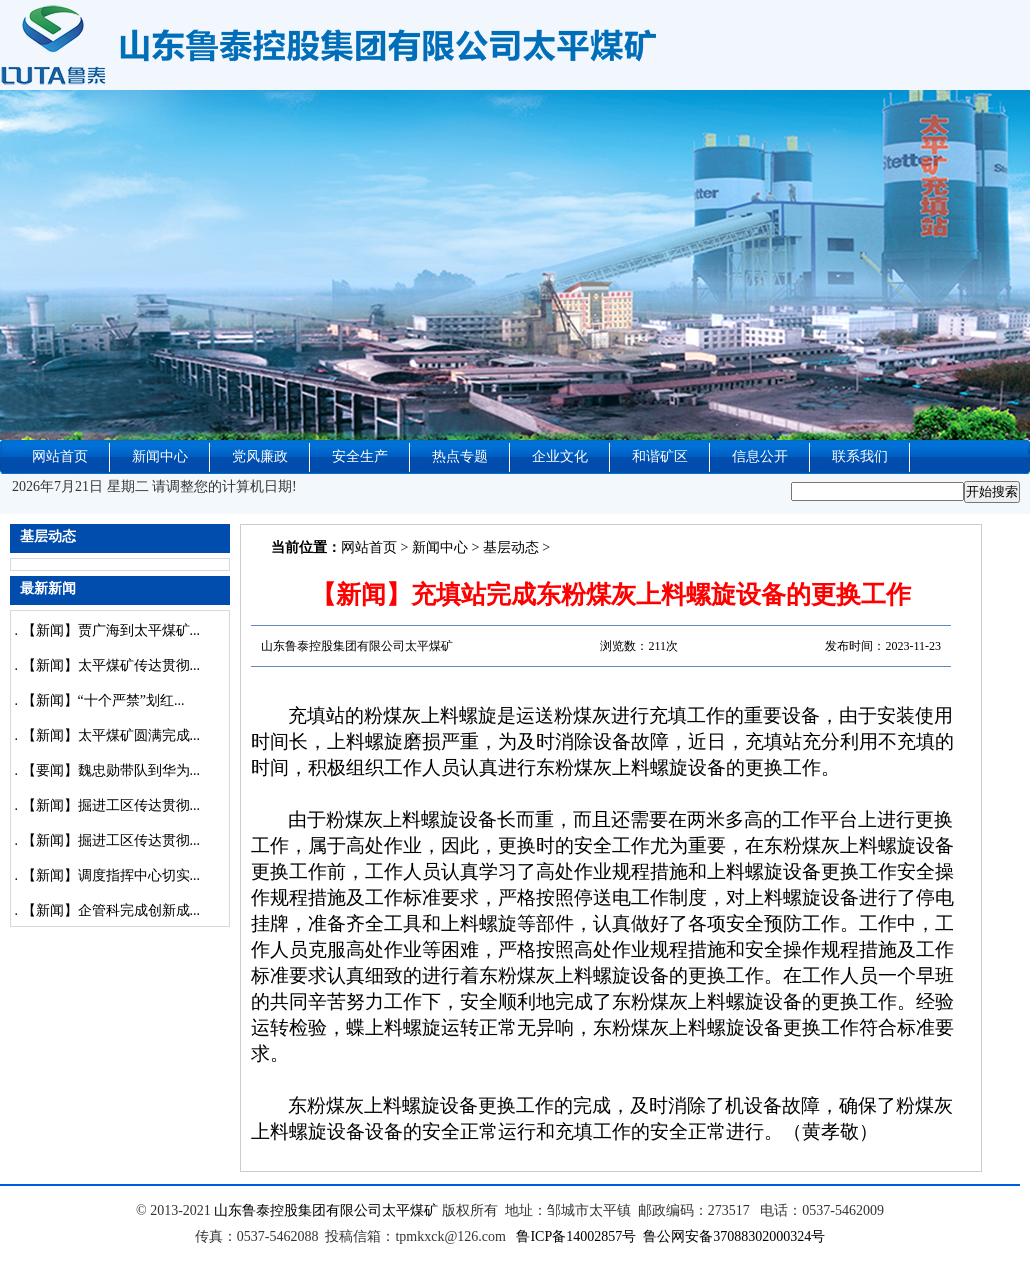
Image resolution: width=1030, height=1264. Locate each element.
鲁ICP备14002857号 (576, 1236)
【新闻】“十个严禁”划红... (103, 700)
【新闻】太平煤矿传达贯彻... (111, 665)
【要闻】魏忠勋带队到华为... (111, 770)
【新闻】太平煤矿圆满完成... (111, 735)
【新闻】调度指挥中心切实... (111, 875)
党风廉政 (260, 456)
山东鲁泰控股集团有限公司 (298, 1210)
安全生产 (360, 456)
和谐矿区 (660, 456)
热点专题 (460, 456)
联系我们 (860, 456)
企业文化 (560, 456)
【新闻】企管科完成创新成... (111, 910)
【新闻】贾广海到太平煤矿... (111, 630)
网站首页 (60, 456)
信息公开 (760, 456)
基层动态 (511, 547)
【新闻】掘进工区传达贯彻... (111, 805)
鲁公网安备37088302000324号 (734, 1236)
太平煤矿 (410, 1210)
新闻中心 (160, 456)
